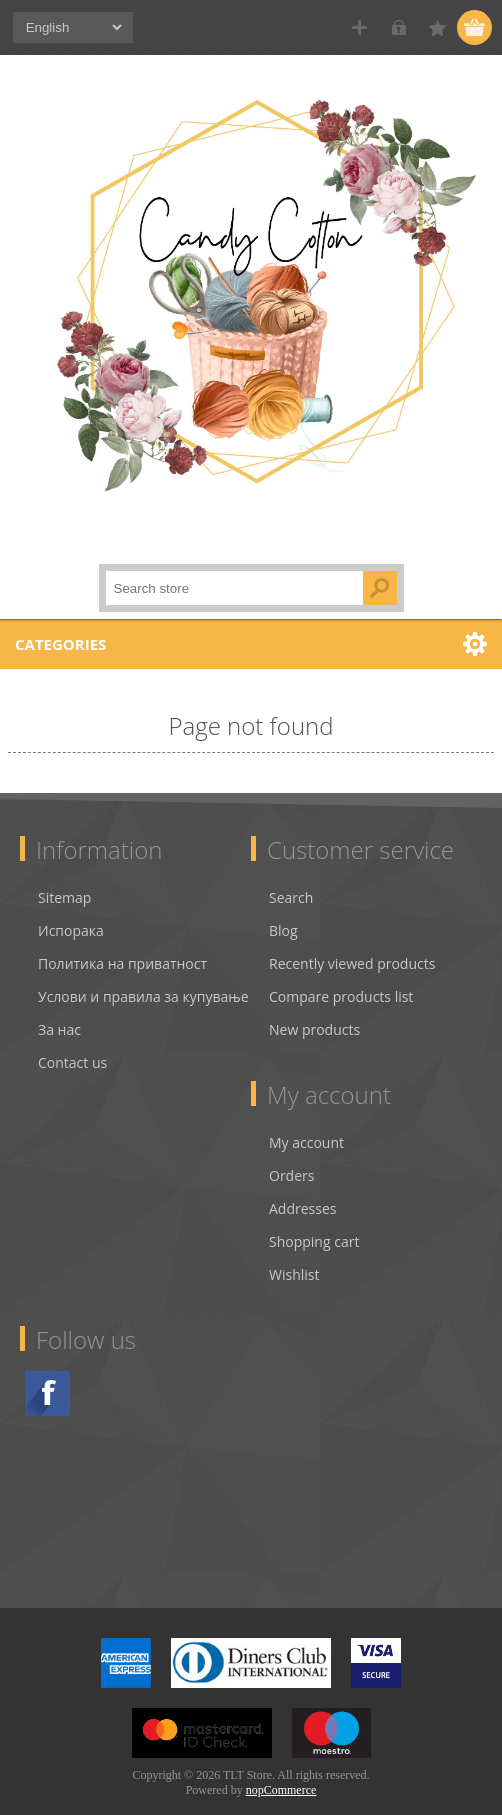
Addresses (302, 1188)
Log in (398, 27)
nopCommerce (281, 1770)
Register (359, 27)
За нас (59, 1009)
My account (306, 1122)
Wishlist (294, 1254)
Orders (291, 1155)
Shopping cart (314, 1221)
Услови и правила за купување (143, 976)
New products (314, 1009)
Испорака (71, 910)
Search (291, 877)
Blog (283, 910)
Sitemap (64, 877)
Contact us (72, 1042)
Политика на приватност (122, 943)
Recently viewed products (352, 943)
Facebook (47, 1373)
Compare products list (341, 976)
